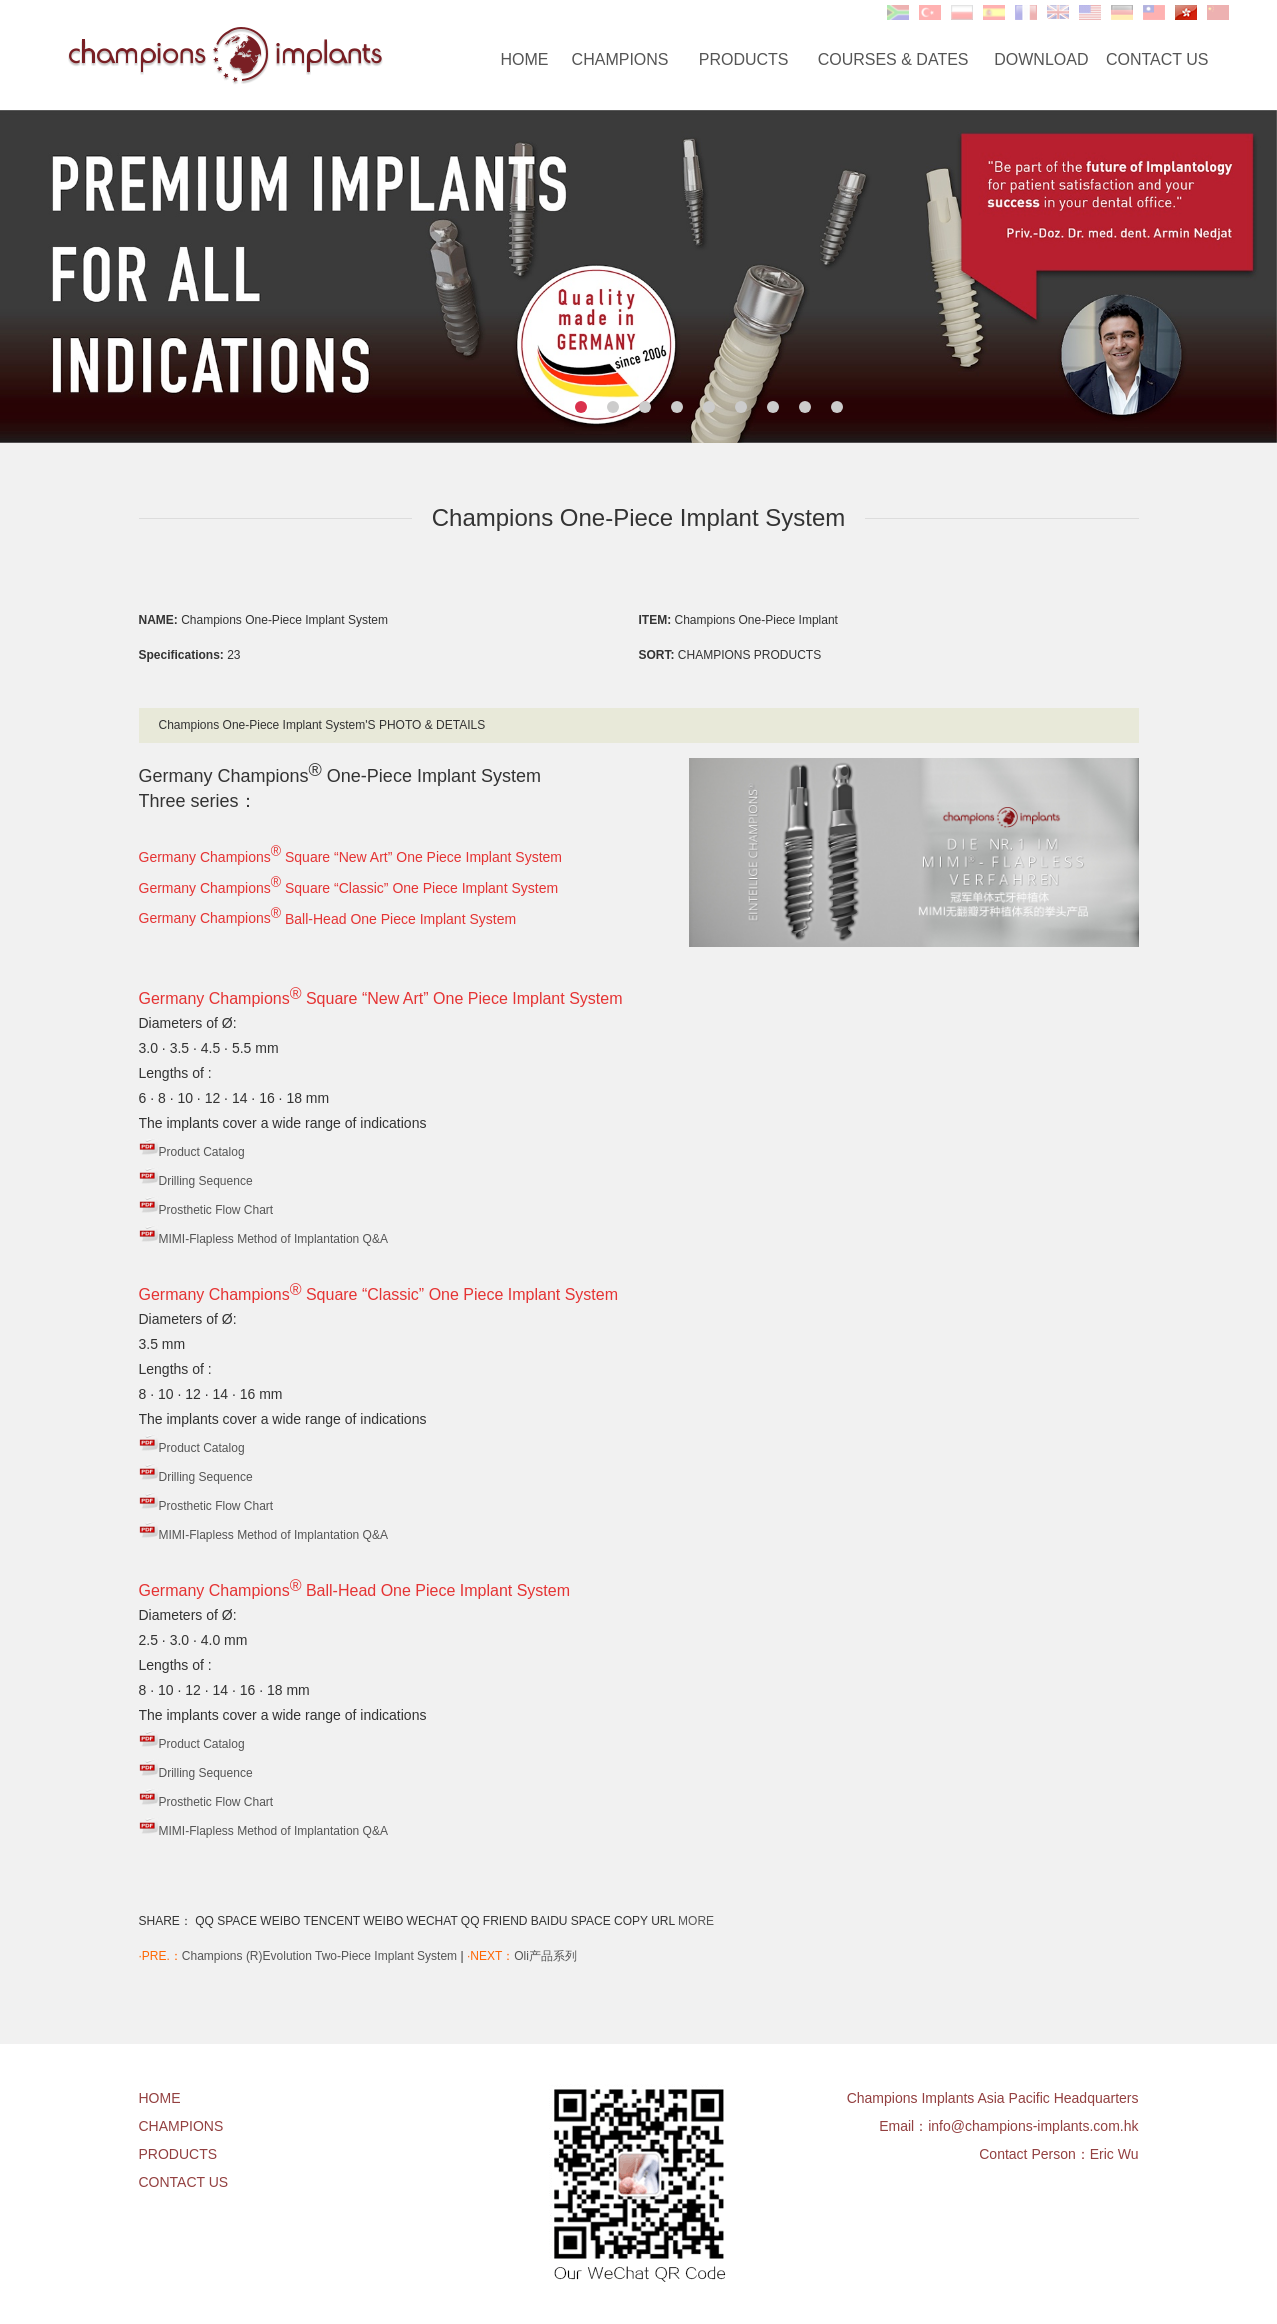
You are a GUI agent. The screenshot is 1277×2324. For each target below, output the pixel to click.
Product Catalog (202, 1152)
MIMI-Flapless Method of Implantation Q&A (273, 1239)
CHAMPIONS (620, 59)
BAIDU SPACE (571, 1921)
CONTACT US (1157, 59)
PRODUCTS (744, 59)
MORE (696, 1921)
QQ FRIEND (494, 1921)
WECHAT (432, 1921)
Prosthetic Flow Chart (216, 1210)
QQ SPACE (226, 1921)
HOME (525, 59)
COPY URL (644, 1921)
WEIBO (280, 1921)
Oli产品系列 (545, 1956)
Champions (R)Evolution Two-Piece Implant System (319, 1956)
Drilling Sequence (206, 1181)
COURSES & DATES (893, 59)
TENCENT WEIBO (353, 1921)
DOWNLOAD (1041, 59)
